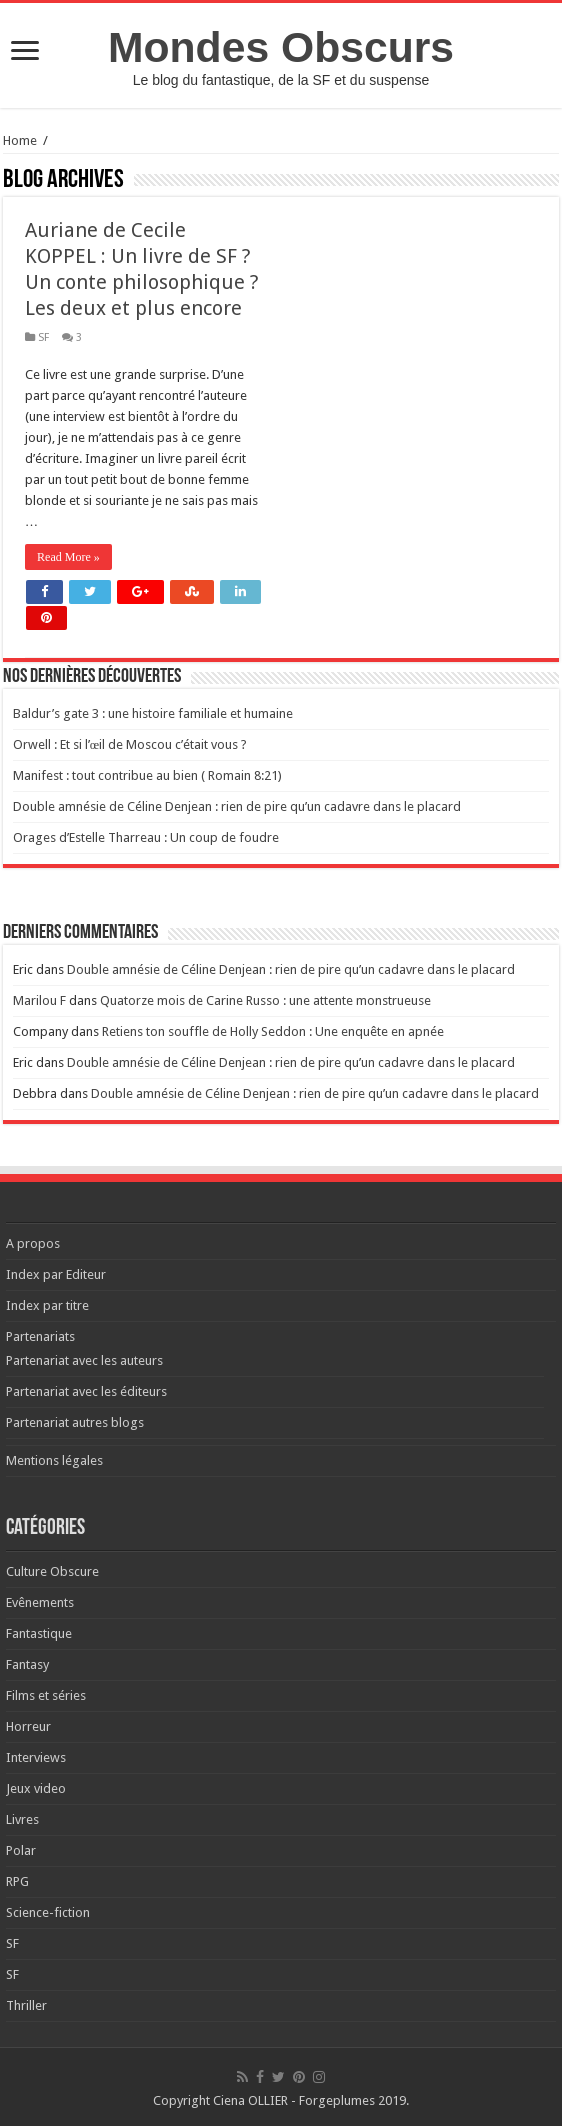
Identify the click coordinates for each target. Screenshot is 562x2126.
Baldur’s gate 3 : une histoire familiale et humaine (153, 713)
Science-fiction (48, 1912)
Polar (21, 1850)
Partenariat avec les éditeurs (86, 1391)
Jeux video (36, 1788)
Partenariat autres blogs (75, 1422)
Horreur (28, 1726)
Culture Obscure (52, 1571)
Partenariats (40, 1336)
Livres (22, 1819)
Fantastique (39, 1633)
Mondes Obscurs (281, 47)
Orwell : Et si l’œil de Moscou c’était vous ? (130, 744)
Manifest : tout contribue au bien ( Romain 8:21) (147, 775)
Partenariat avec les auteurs (84, 1360)
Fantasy (27, 1664)
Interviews (36, 1757)
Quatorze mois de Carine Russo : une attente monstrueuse (265, 1000)
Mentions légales (54, 1460)
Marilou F (39, 1000)
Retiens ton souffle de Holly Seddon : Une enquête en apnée (273, 1031)
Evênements (40, 1602)
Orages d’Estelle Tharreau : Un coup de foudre (146, 837)
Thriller (26, 2005)
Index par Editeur (56, 1274)
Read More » (68, 557)
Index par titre (47, 1305)
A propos (33, 1243)
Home (20, 140)
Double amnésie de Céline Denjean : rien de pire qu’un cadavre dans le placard (237, 806)
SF (43, 337)
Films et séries (46, 1695)
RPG (17, 1881)
